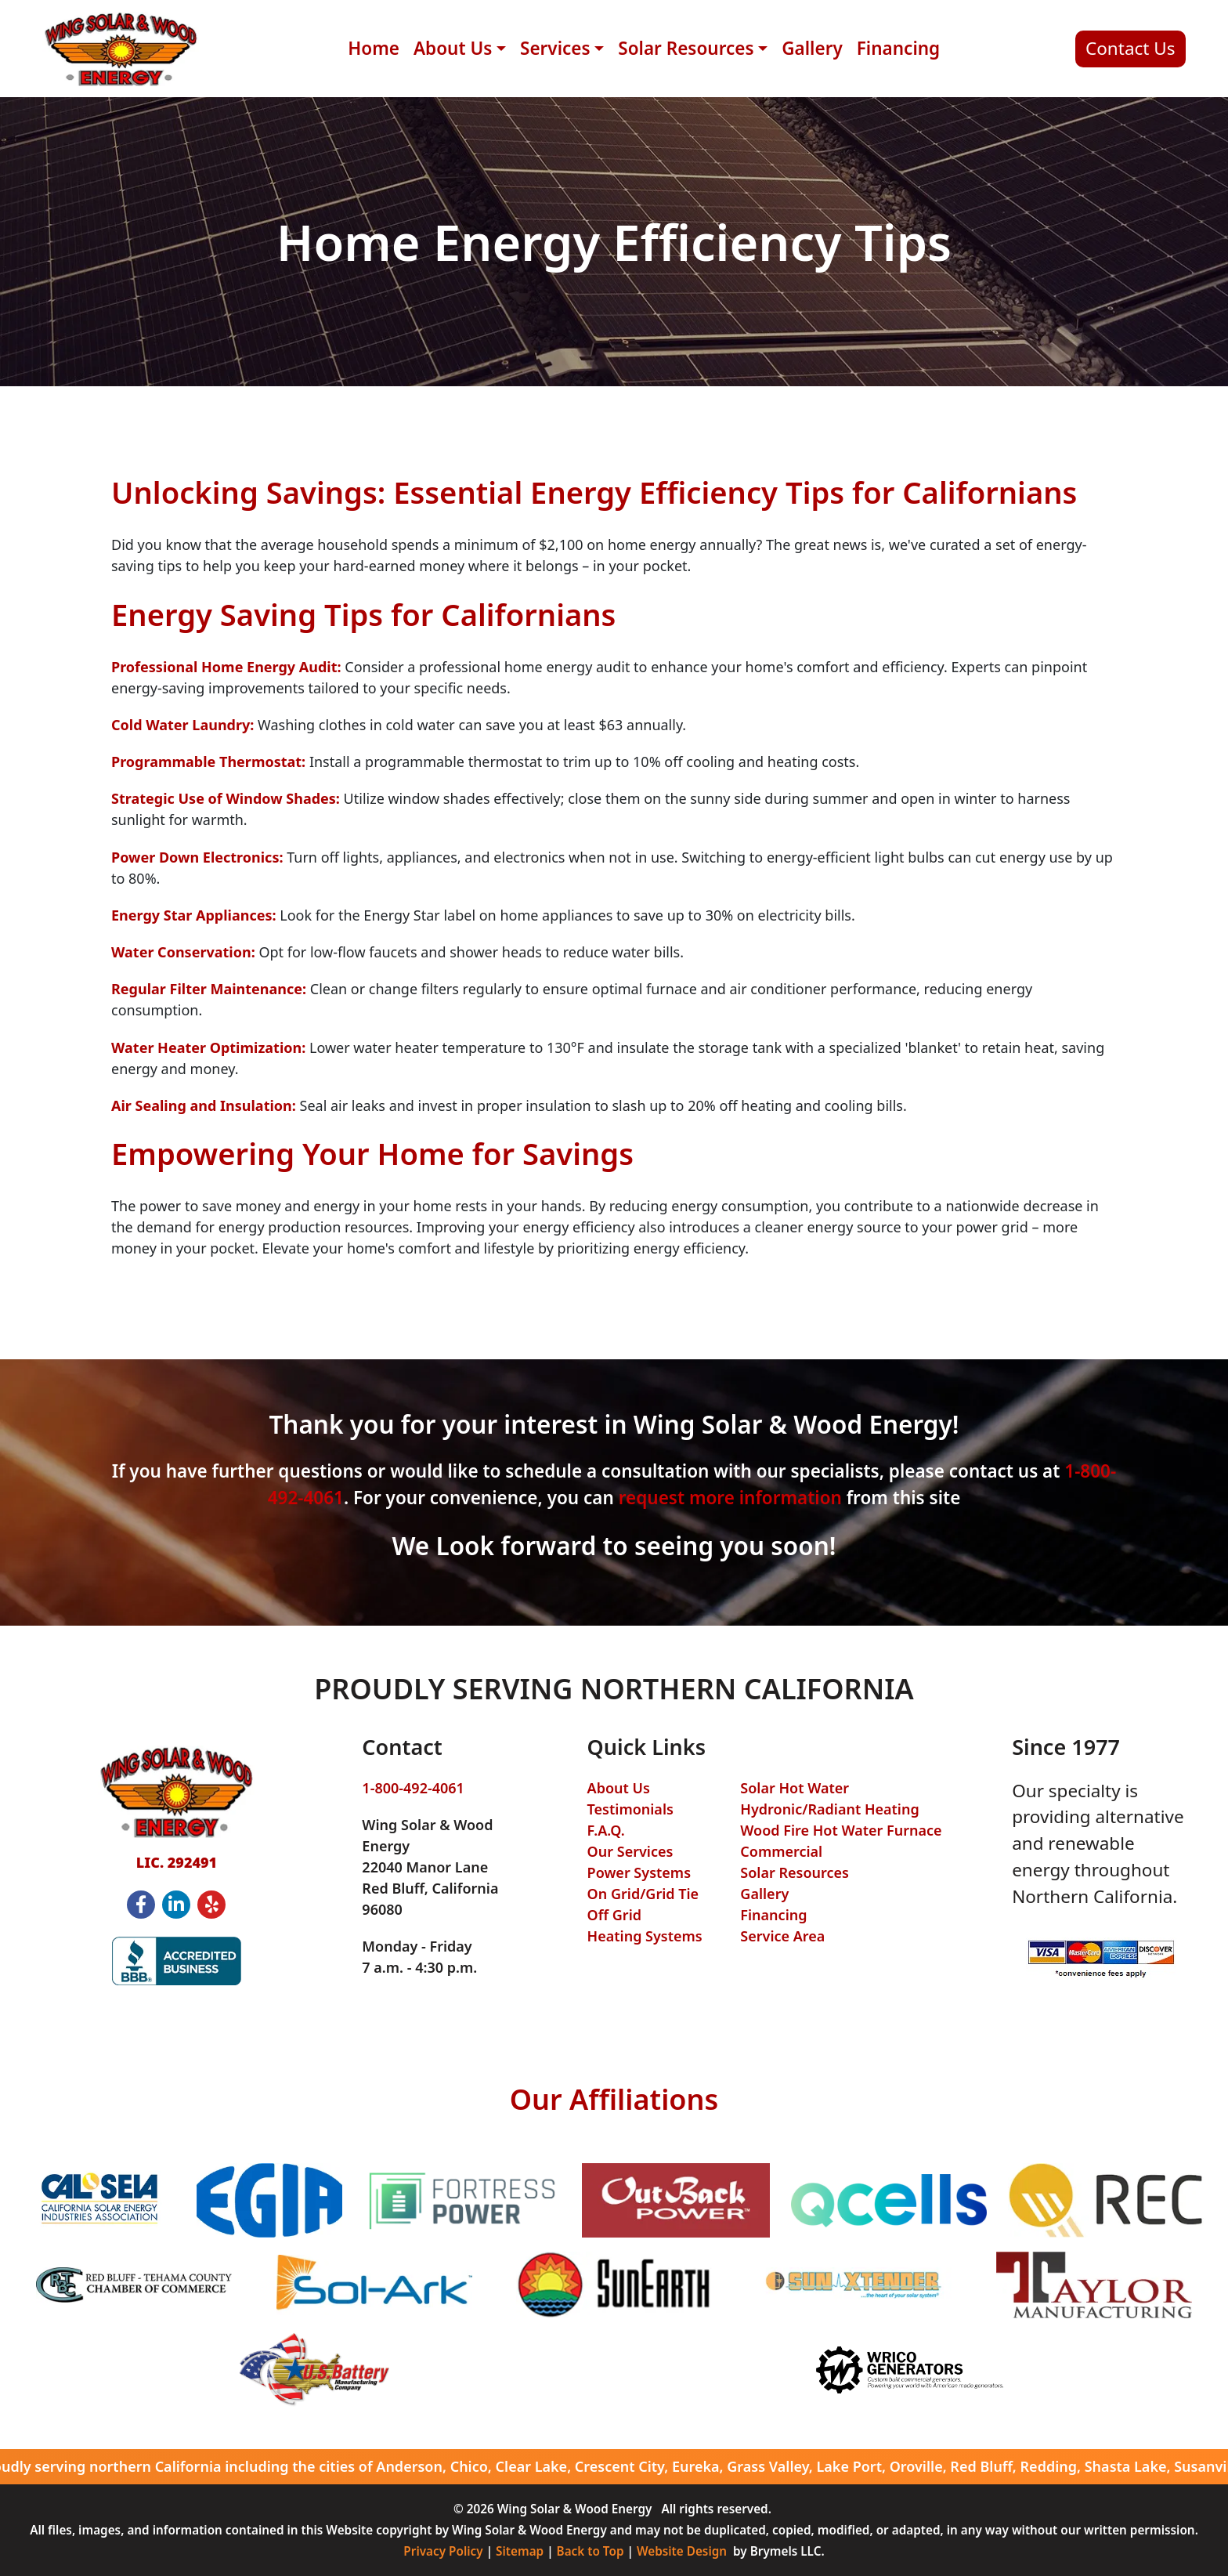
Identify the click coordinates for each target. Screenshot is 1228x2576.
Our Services (630, 1851)
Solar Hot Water (794, 1787)
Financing (898, 48)
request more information (730, 1497)
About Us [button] (453, 48)
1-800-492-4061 (413, 1787)
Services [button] (555, 48)
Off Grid (614, 1914)
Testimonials (630, 1809)
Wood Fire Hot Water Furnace (840, 1830)
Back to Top (590, 2551)
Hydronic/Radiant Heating (829, 1809)
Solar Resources (794, 1872)
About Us (618, 1787)
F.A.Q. (606, 1830)
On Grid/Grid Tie (643, 1893)
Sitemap (520, 2551)
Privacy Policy (442, 2551)
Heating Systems (644, 1936)
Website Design (682, 2551)
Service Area (782, 1936)
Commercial (781, 1851)
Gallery (812, 48)
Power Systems (639, 1872)
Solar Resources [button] (685, 48)
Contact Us (1130, 48)
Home (373, 48)
